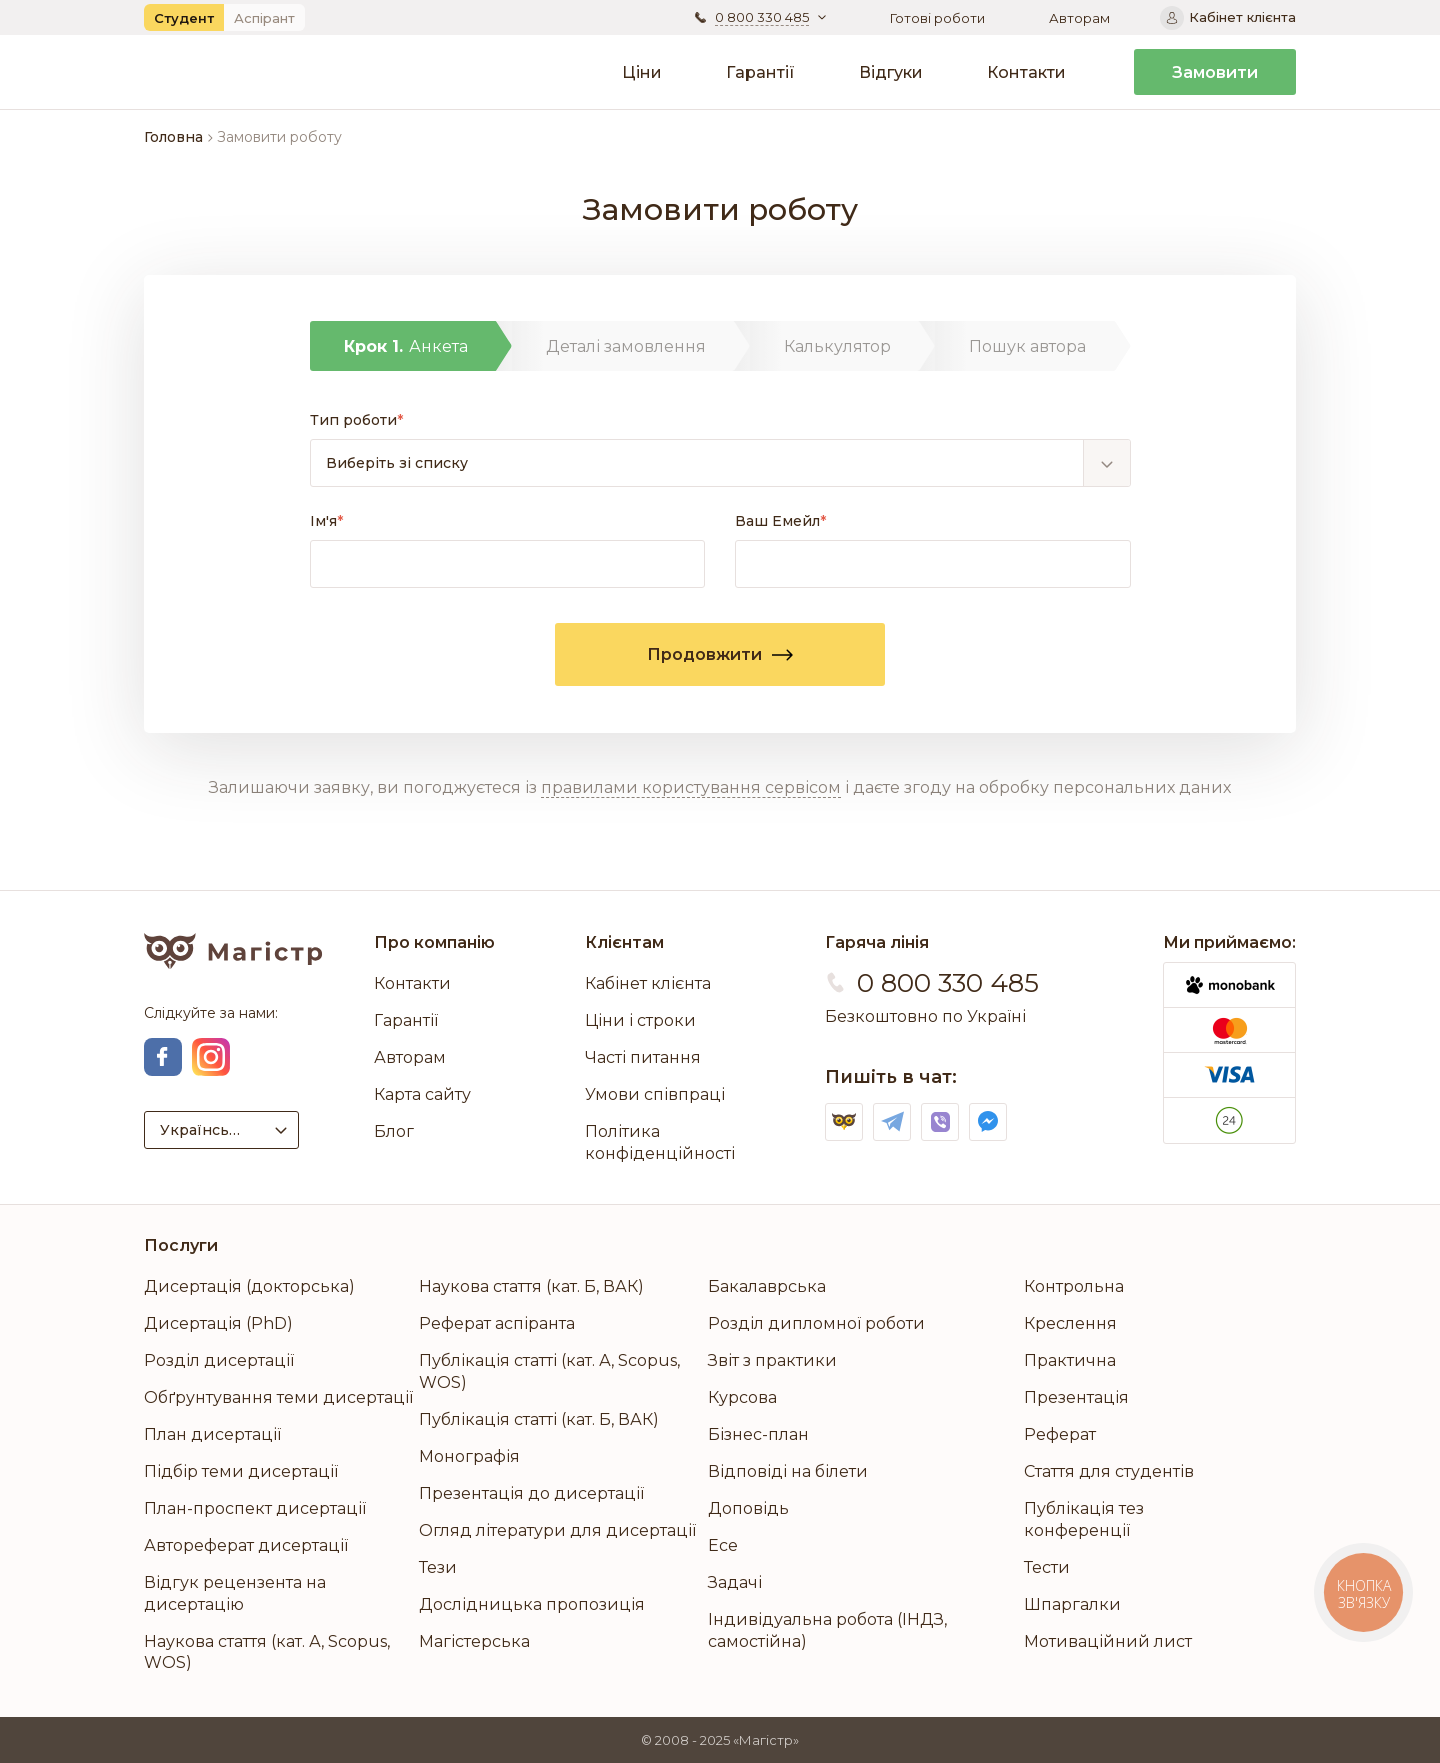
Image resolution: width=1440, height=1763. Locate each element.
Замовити (1215, 72)
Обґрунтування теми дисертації (278, 1397)
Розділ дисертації (219, 1360)
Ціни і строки (640, 1020)
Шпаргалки (1072, 1604)
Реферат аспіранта (497, 1323)
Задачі (735, 1582)
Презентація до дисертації (531, 1493)
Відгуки (891, 72)
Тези (438, 1567)
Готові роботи (937, 18)
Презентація (1076, 1397)
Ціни (642, 72)
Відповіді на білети (788, 1471)
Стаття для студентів (1109, 1471)
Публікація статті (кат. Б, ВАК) (539, 1419)
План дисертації (212, 1434)
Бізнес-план (758, 1434)
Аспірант (264, 18)
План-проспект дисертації (255, 1508)
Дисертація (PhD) (218, 1323)
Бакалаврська (767, 1286)
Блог (394, 1131)
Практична (1070, 1360)
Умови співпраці (655, 1094)
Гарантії (760, 72)
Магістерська (474, 1641)
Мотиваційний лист (1108, 1641)
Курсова (742, 1397)
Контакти (1026, 72)
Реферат (1060, 1434)
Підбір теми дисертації (241, 1471)
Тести (1047, 1567)
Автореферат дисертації (246, 1545)
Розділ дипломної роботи (816, 1323)
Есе (723, 1545)
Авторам (1079, 18)
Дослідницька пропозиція (532, 1604)
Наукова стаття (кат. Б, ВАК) (531, 1286)
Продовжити (720, 654)
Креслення (1070, 1323)
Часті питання (643, 1057)
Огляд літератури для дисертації (557, 1530)
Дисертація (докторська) (249, 1286)
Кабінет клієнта (648, 983)
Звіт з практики (772, 1360)
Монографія (469, 1456)
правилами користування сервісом (691, 787)
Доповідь (748, 1508)
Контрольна (1074, 1286)
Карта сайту (422, 1094)
